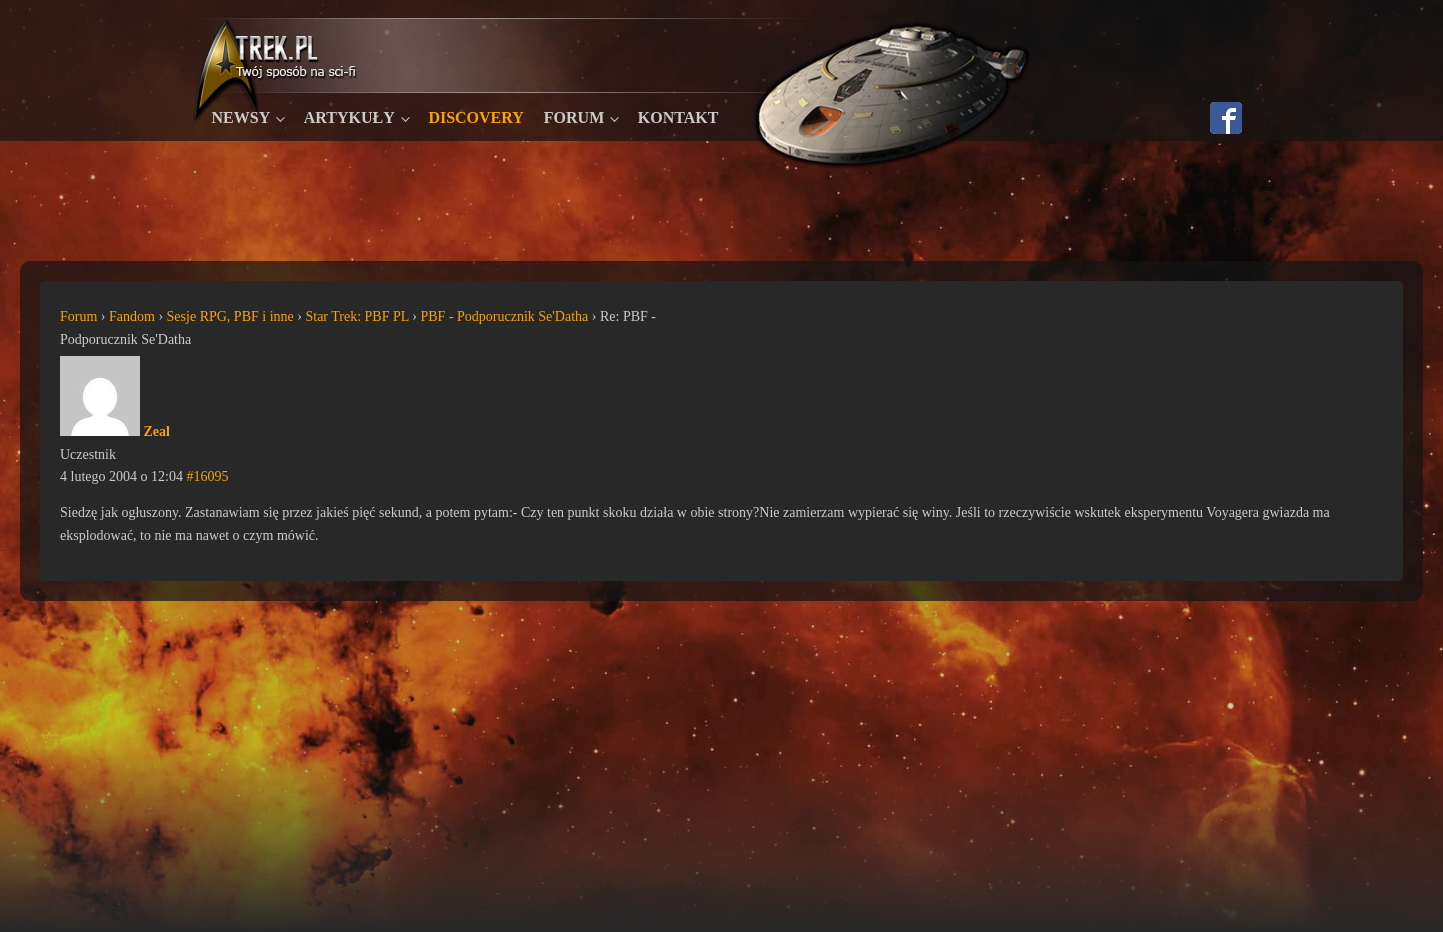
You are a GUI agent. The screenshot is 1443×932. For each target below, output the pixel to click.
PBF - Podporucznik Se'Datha (504, 316)
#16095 (207, 476)
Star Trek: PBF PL (356, 316)
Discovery (475, 117)
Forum (574, 117)
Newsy (241, 117)
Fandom (132, 316)
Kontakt (678, 117)
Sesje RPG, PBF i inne (230, 316)
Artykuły (349, 117)
